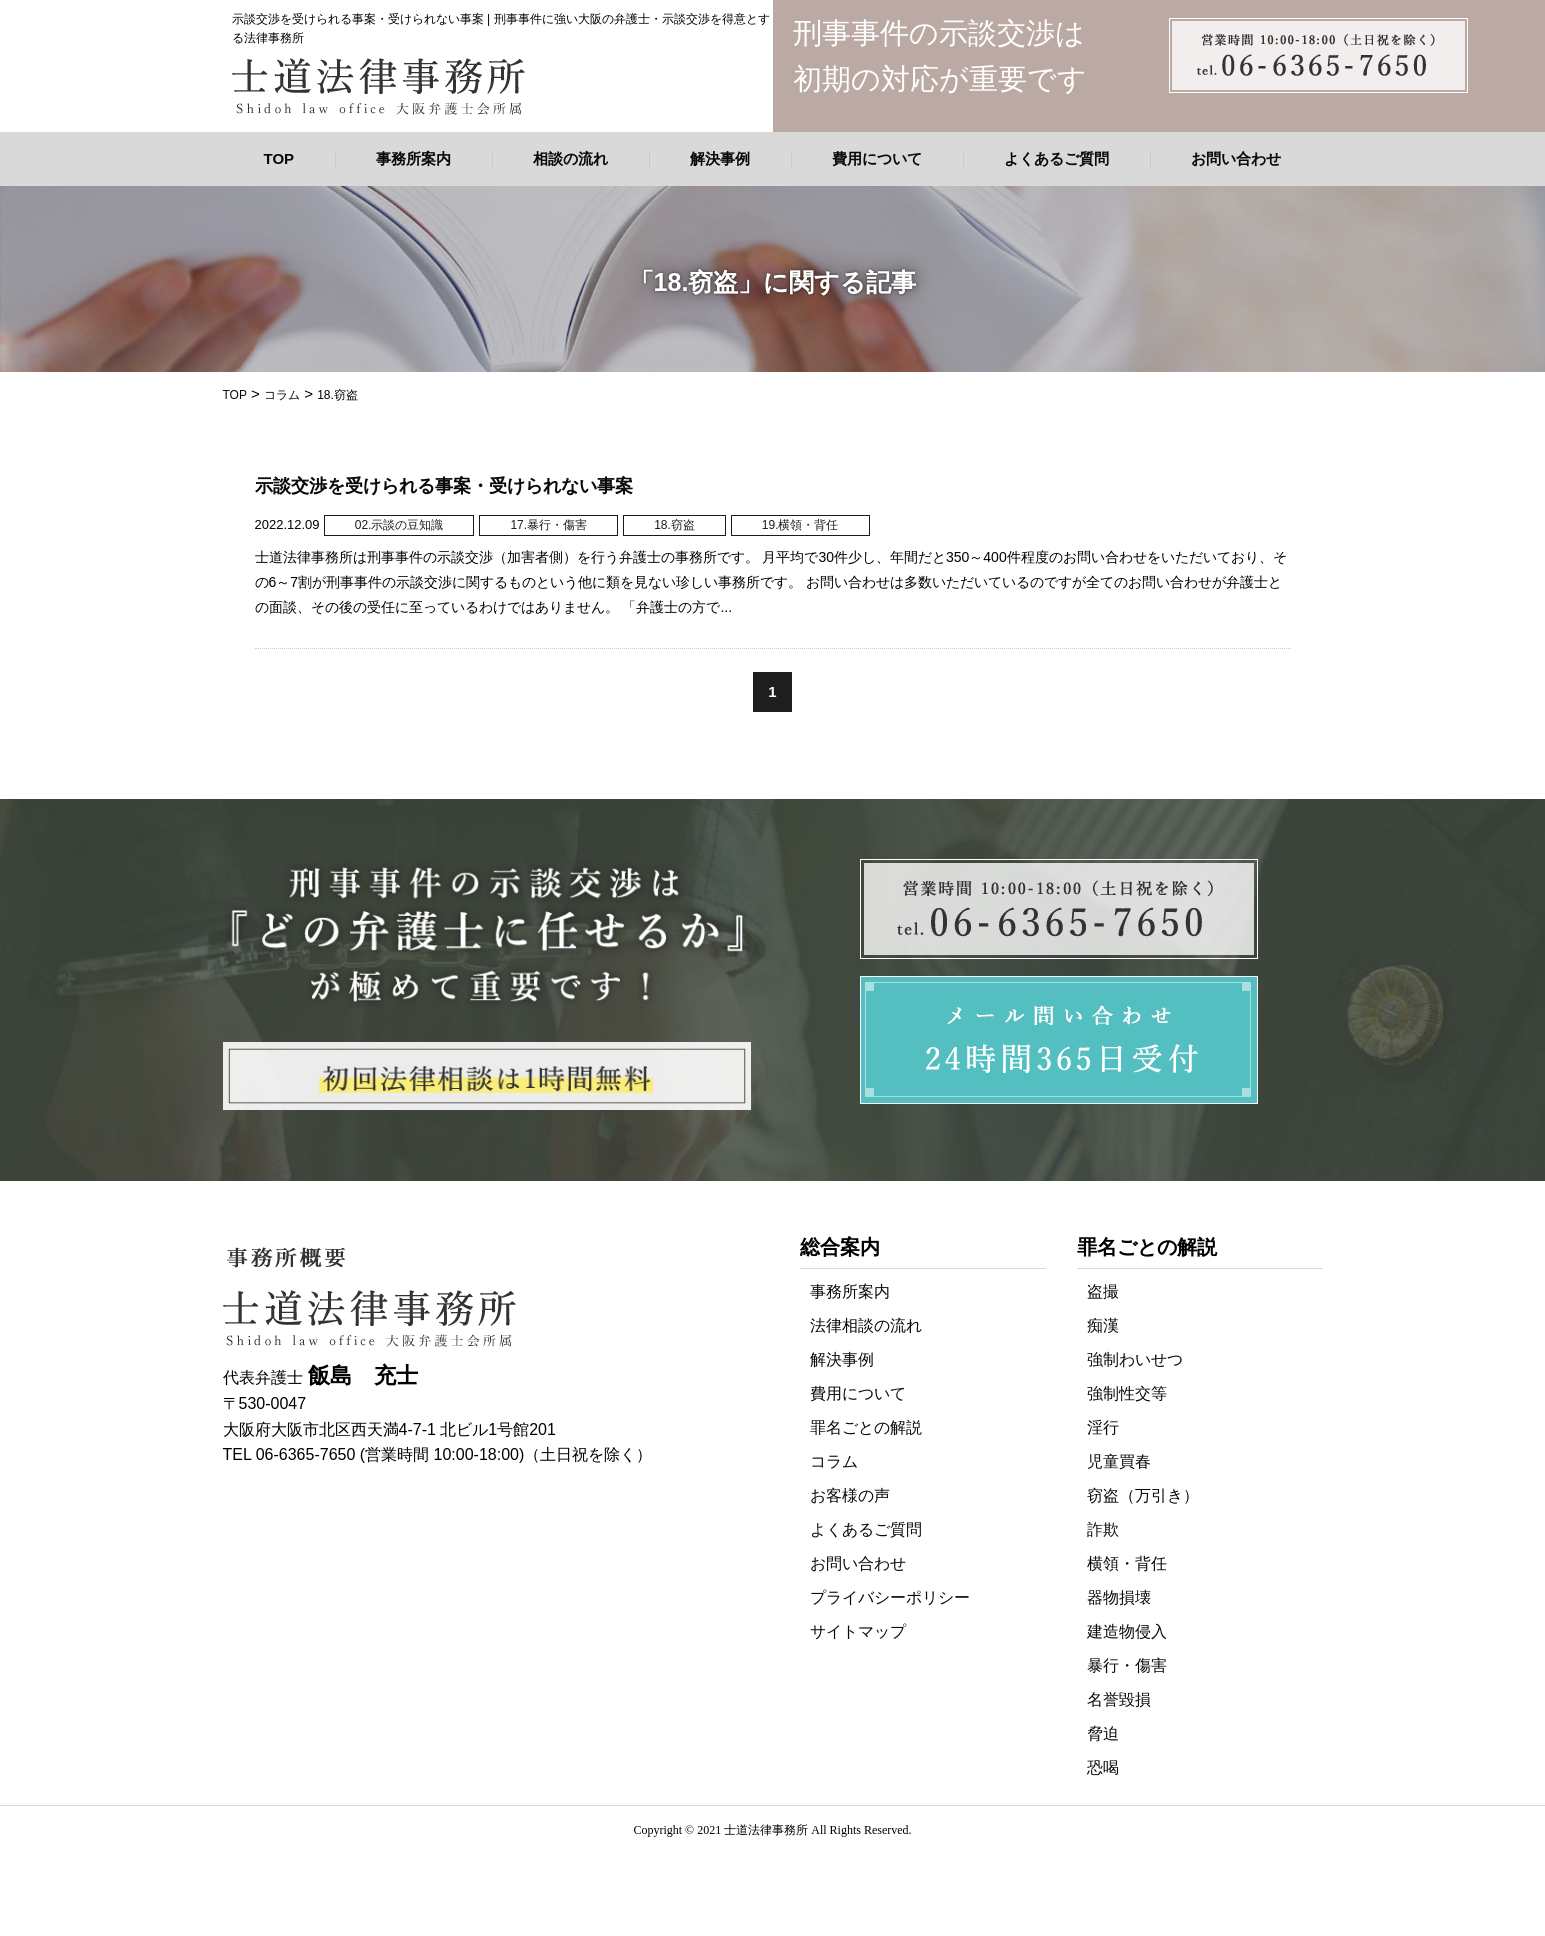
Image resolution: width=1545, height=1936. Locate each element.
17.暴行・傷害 (548, 525)
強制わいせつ (1135, 1359)
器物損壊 (1119, 1597)
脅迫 (1103, 1733)
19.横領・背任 (800, 525)
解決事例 (720, 158)
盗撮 (1103, 1291)
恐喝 (1103, 1767)
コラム (834, 1461)
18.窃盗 (674, 525)
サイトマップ (858, 1631)
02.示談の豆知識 (399, 525)
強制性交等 (1127, 1393)
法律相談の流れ (866, 1325)
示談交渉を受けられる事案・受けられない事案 (444, 486)
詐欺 (1103, 1529)
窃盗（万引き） (1143, 1495)
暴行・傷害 (1127, 1665)
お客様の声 (850, 1495)
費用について (877, 158)
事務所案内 (413, 158)
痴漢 (1103, 1325)
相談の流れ (570, 158)
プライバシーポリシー (890, 1597)
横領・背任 (1127, 1563)
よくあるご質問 (1056, 158)
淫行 (1103, 1427)
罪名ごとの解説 (866, 1427)
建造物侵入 (1127, 1631)
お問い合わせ (1236, 158)
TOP (279, 158)
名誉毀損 (1119, 1699)
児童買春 (1119, 1461)
